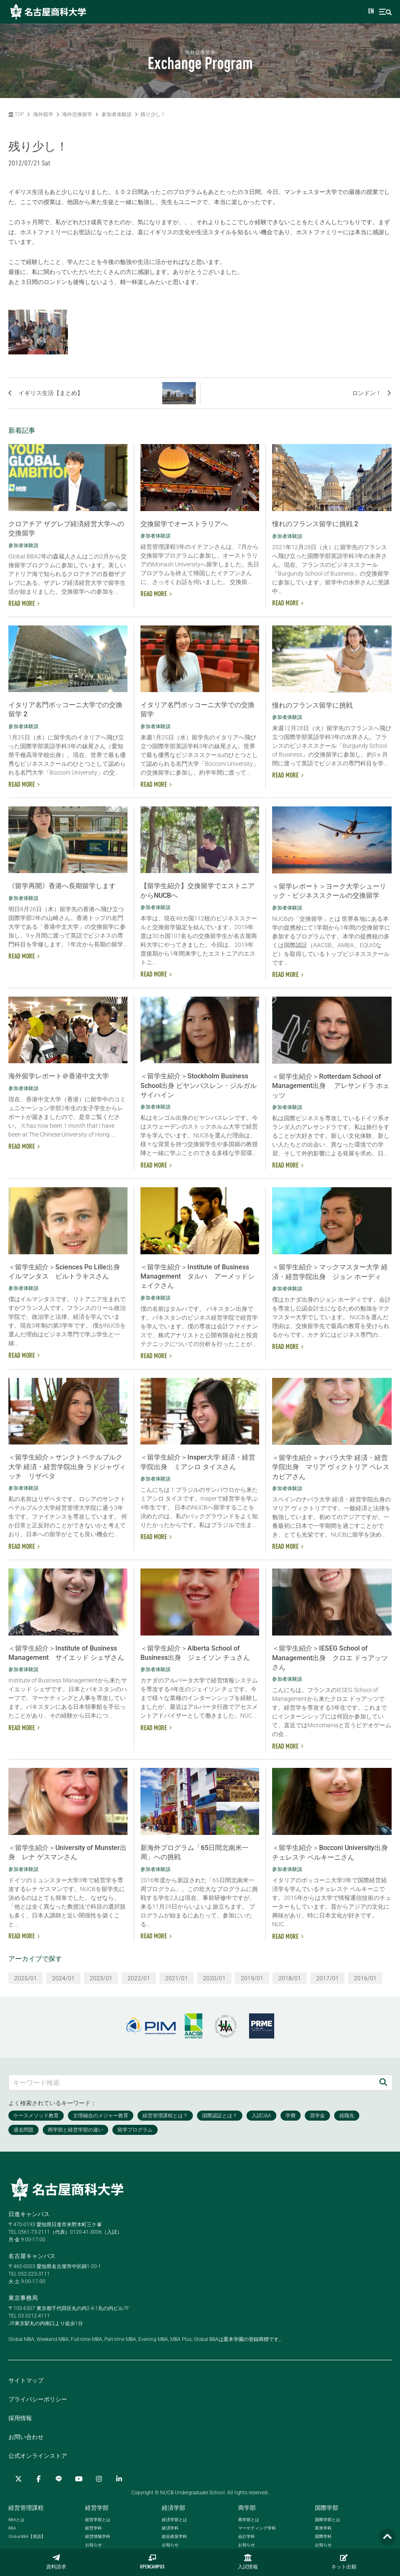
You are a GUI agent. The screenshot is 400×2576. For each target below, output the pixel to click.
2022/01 (138, 1978)
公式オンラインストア (37, 2455)
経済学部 (173, 2507)
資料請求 (56, 2562)
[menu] (385, 12)
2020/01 (214, 1978)
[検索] (383, 2082)
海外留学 (43, 114)
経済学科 (170, 2528)
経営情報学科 (97, 2536)
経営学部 (97, 2507)
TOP (16, 114)
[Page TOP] (387, 2537)
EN (371, 11)
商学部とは (248, 2519)
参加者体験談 (116, 114)
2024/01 (63, 1978)
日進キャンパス (28, 2214)
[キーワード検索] (191, 2082)
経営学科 (93, 2528)
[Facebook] (39, 2479)
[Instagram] (99, 2479)
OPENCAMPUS (152, 2562)
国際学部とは (327, 2519)
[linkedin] (119, 2479)
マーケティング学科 (257, 2528)
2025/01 (25, 1978)
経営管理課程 (26, 2507)
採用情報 (20, 2418)
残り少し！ (153, 114)
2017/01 (327, 1978)
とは (16, 2519)
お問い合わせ (26, 2437)
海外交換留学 (77, 114)
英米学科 (323, 2528)
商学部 (247, 2507)
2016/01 (365, 1978)
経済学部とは (174, 2519)
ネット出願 (343, 2562)
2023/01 (101, 1978)
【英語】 (26, 2536)
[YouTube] (79, 2479)
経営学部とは (97, 2519)
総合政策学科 (174, 2536)
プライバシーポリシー (37, 2399)
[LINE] (59, 2479)
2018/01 (289, 1978)
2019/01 (252, 1978)
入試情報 (248, 2562)
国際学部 (326, 2507)
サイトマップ (26, 2380)
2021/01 (176, 1978)
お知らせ (93, 2544)
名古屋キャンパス (31, 2256)
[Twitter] (18, 2479)
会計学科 (246, 2536)
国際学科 (323, 2536)
